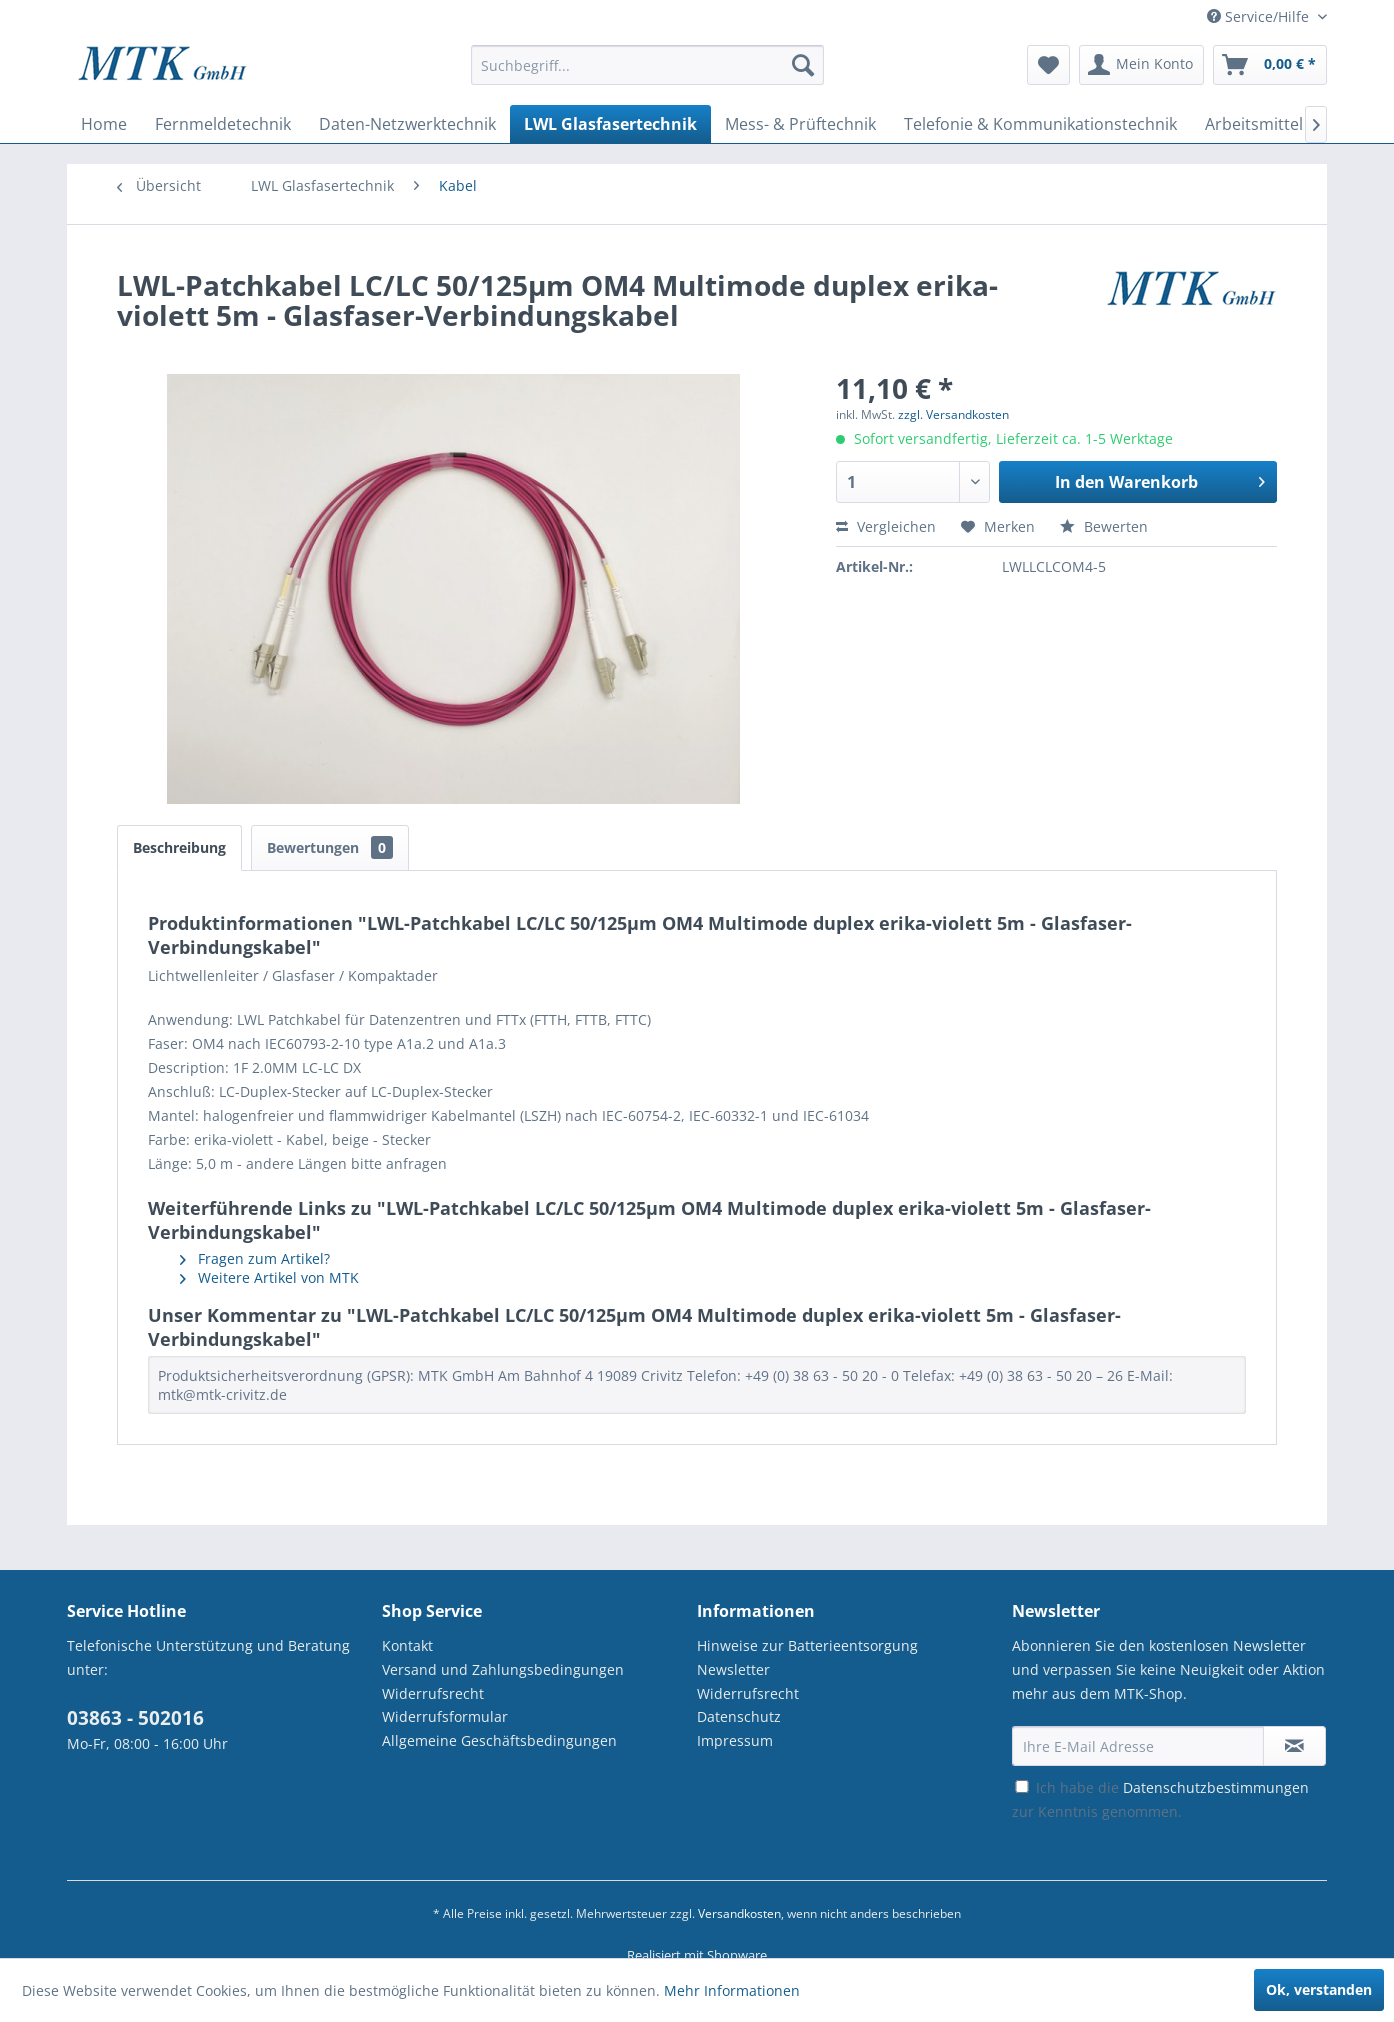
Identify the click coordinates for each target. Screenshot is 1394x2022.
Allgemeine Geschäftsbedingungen (499, 1740)
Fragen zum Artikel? (255, 1258)
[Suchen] (803, 65)
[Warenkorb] (1270, 65)
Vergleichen (886, 526)
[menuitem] (647, 74)
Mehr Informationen (732, 1990)
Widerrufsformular (445, 1716)
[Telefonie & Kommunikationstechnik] (1040, 124)
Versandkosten (739, 1913)
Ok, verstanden (1319, 1989)
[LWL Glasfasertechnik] (610, 124)
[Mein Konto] (1141, 65)
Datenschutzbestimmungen (1216, 1787)
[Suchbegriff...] (647, 65)
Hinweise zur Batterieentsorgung (807, 1645)
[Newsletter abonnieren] (1294, 1746)
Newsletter (733, 1669)
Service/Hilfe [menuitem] (1260, 16)
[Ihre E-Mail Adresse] (1138, 1746)
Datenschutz (739, 1716)
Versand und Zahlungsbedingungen (503, 1669)
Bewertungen (330, 847)
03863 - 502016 (135, 1718)
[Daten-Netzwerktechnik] (407, 124)
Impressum (735, 1740)
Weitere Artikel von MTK (269, 1277)
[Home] (104, 124)
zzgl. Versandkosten (953, 414)
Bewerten (1104, 526)
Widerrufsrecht (433, 1693)
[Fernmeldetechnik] (223, 124)
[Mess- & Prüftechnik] (800, 124)
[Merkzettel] (1048, 65)
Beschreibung (179, 847)
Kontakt (407, 1645)
